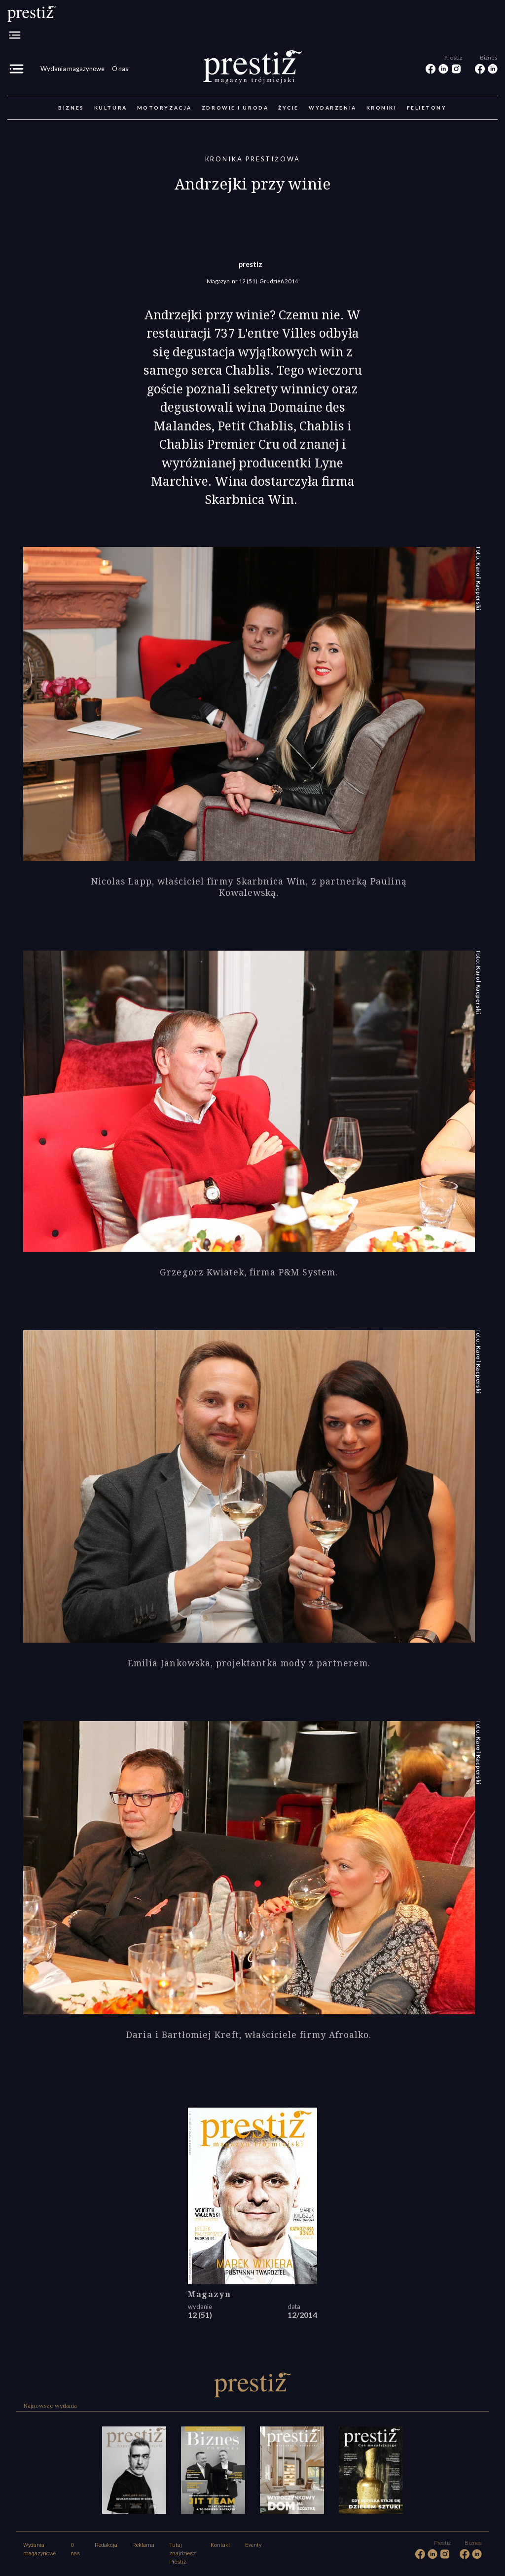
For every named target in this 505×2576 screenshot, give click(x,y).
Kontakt (220, 2545)
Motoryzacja (164, 108)
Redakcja (106, 2545)
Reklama (143, 2545)
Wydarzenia (333, 108)
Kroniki (381, 108)
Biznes (71, 108)
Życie (288, 108)
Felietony (427, 108)
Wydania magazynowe (72, 69)
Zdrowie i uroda (235, 108)
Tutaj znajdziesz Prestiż (182, 2553)
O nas (120, 69)
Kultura (110, 108)
